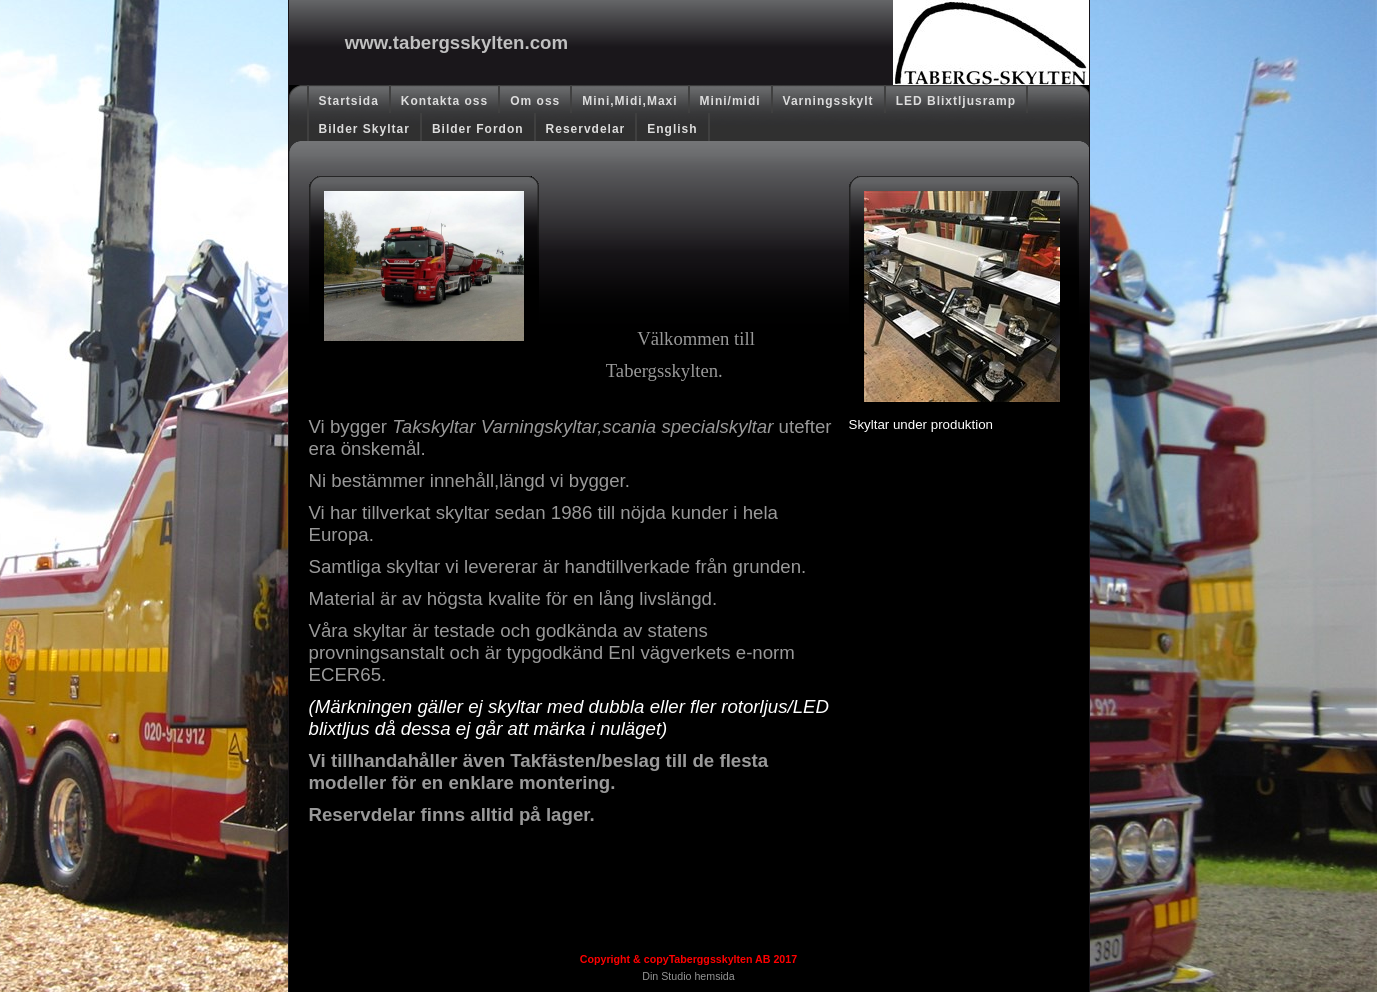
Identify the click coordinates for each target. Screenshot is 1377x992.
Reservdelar (586, 129)
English (672, 129)
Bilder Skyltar (364, 129)
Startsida (349, 101)
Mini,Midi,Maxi (629, 101)
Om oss (535, 101)
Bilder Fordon (478, 129)
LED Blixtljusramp (956, 101)
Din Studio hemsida (688, 976)
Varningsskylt (828, 101)
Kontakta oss (444, 101)
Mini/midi (730, 101)
